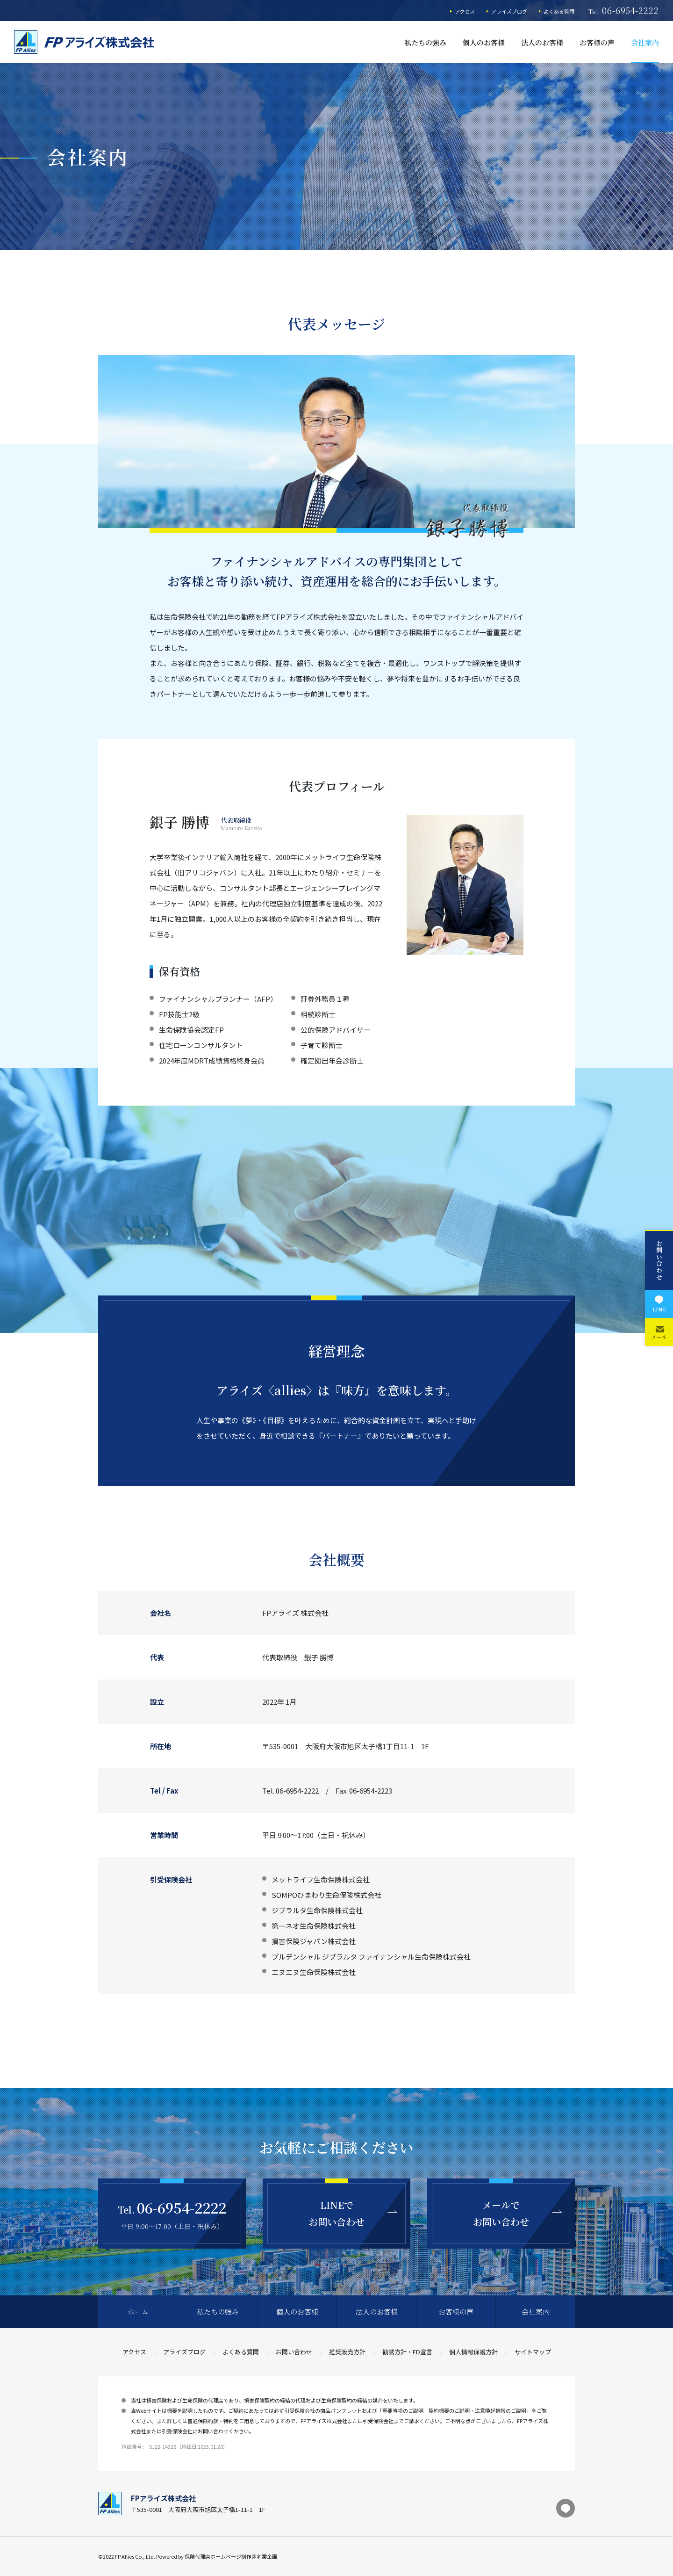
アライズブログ (509, 11)
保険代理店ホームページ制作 (218, 2556)
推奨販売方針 (347, 2351)
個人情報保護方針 (473, 2351)
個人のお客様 (484, 42)
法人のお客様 (542, 42)
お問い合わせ (294, 2351)
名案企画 (267, 2556)
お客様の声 (597, 42)
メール (659, 1332)
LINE (659, 1303)
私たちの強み (425, 42)
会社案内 (645, 42)
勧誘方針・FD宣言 (407, 2351)
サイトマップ (533, 2351)
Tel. (623, 10)
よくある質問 (559, 11)
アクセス (465, 11)
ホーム (138, 2311)
